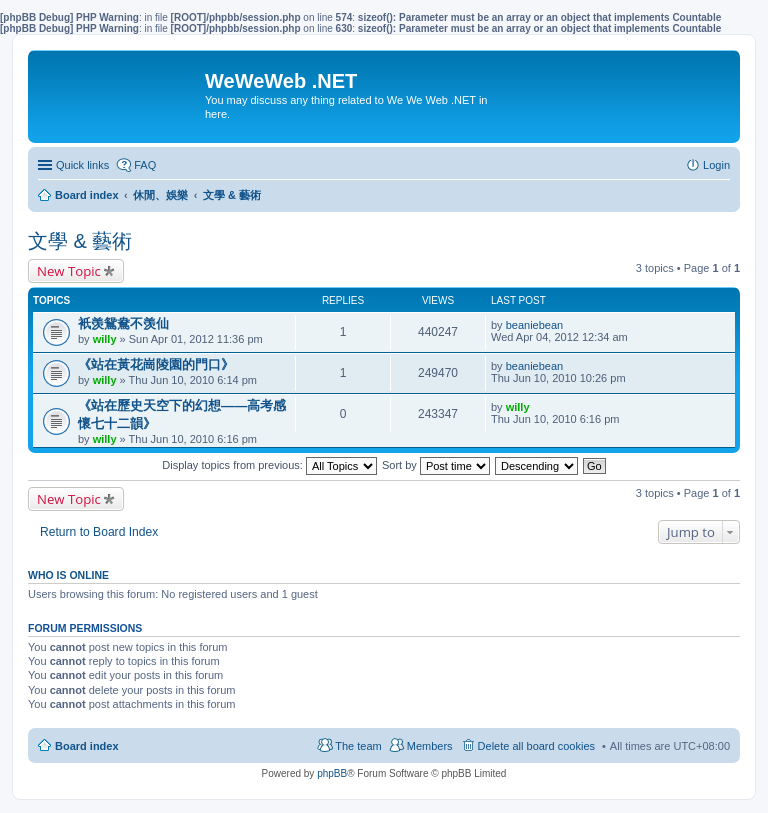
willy (105, 339)
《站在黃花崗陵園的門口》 (156, 364)
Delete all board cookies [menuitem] (536, 746)
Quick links (82, 165)
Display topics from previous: (269, 465)
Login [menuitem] (716, 165)
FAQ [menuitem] (145, 165)
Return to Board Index (99, 532)
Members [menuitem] (430, 746)
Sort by (436, 465)
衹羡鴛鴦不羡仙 (123, 323)
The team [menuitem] (358, 746)
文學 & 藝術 (80, 241)
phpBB (332, 773)
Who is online (68, 575)
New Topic (69, 271)
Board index (87, 746)
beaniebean (535, 325)
